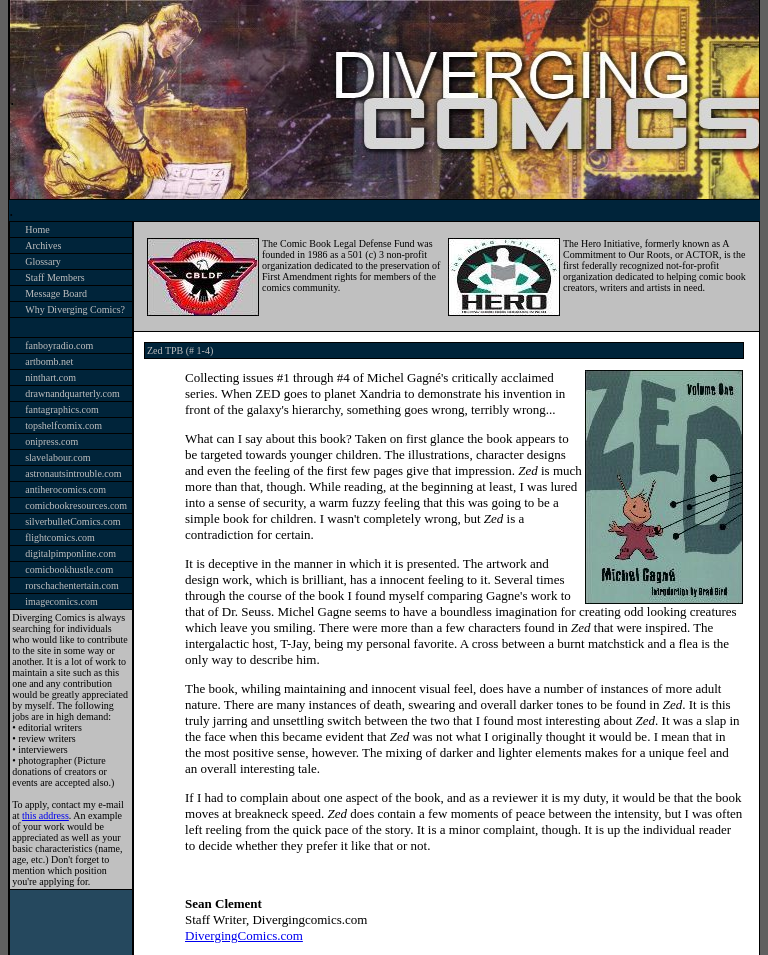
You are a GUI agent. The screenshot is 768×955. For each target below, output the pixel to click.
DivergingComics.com (244, 935)
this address (45, 815)
